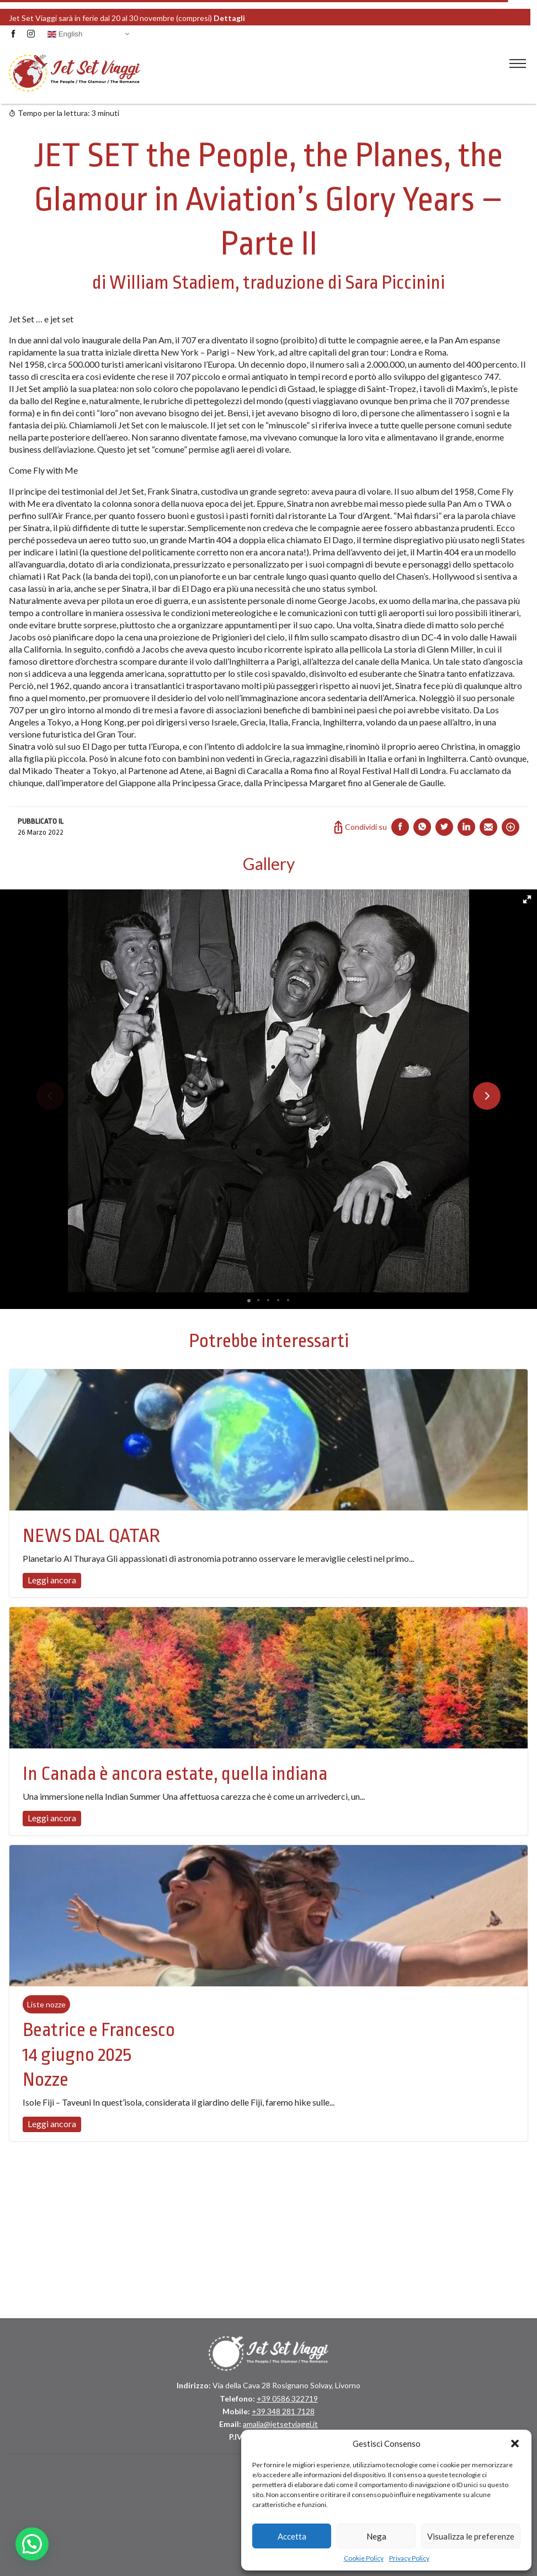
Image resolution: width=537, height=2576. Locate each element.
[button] (514, 2443)
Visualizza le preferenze (470, 2536)
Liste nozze (46, 2004)
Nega (376, 2536)
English (64, 33)
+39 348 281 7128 (283, 2411)
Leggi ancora (52, 1580)
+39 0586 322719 (287, 2398)
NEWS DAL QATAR (91, 1535)
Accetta (292, 2536)
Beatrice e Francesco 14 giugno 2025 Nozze (99, 2055)
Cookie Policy (364, 2558)
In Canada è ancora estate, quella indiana (175, 1773)
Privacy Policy (409, 2558)
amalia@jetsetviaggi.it (280, 2424)
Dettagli (265, 17)
